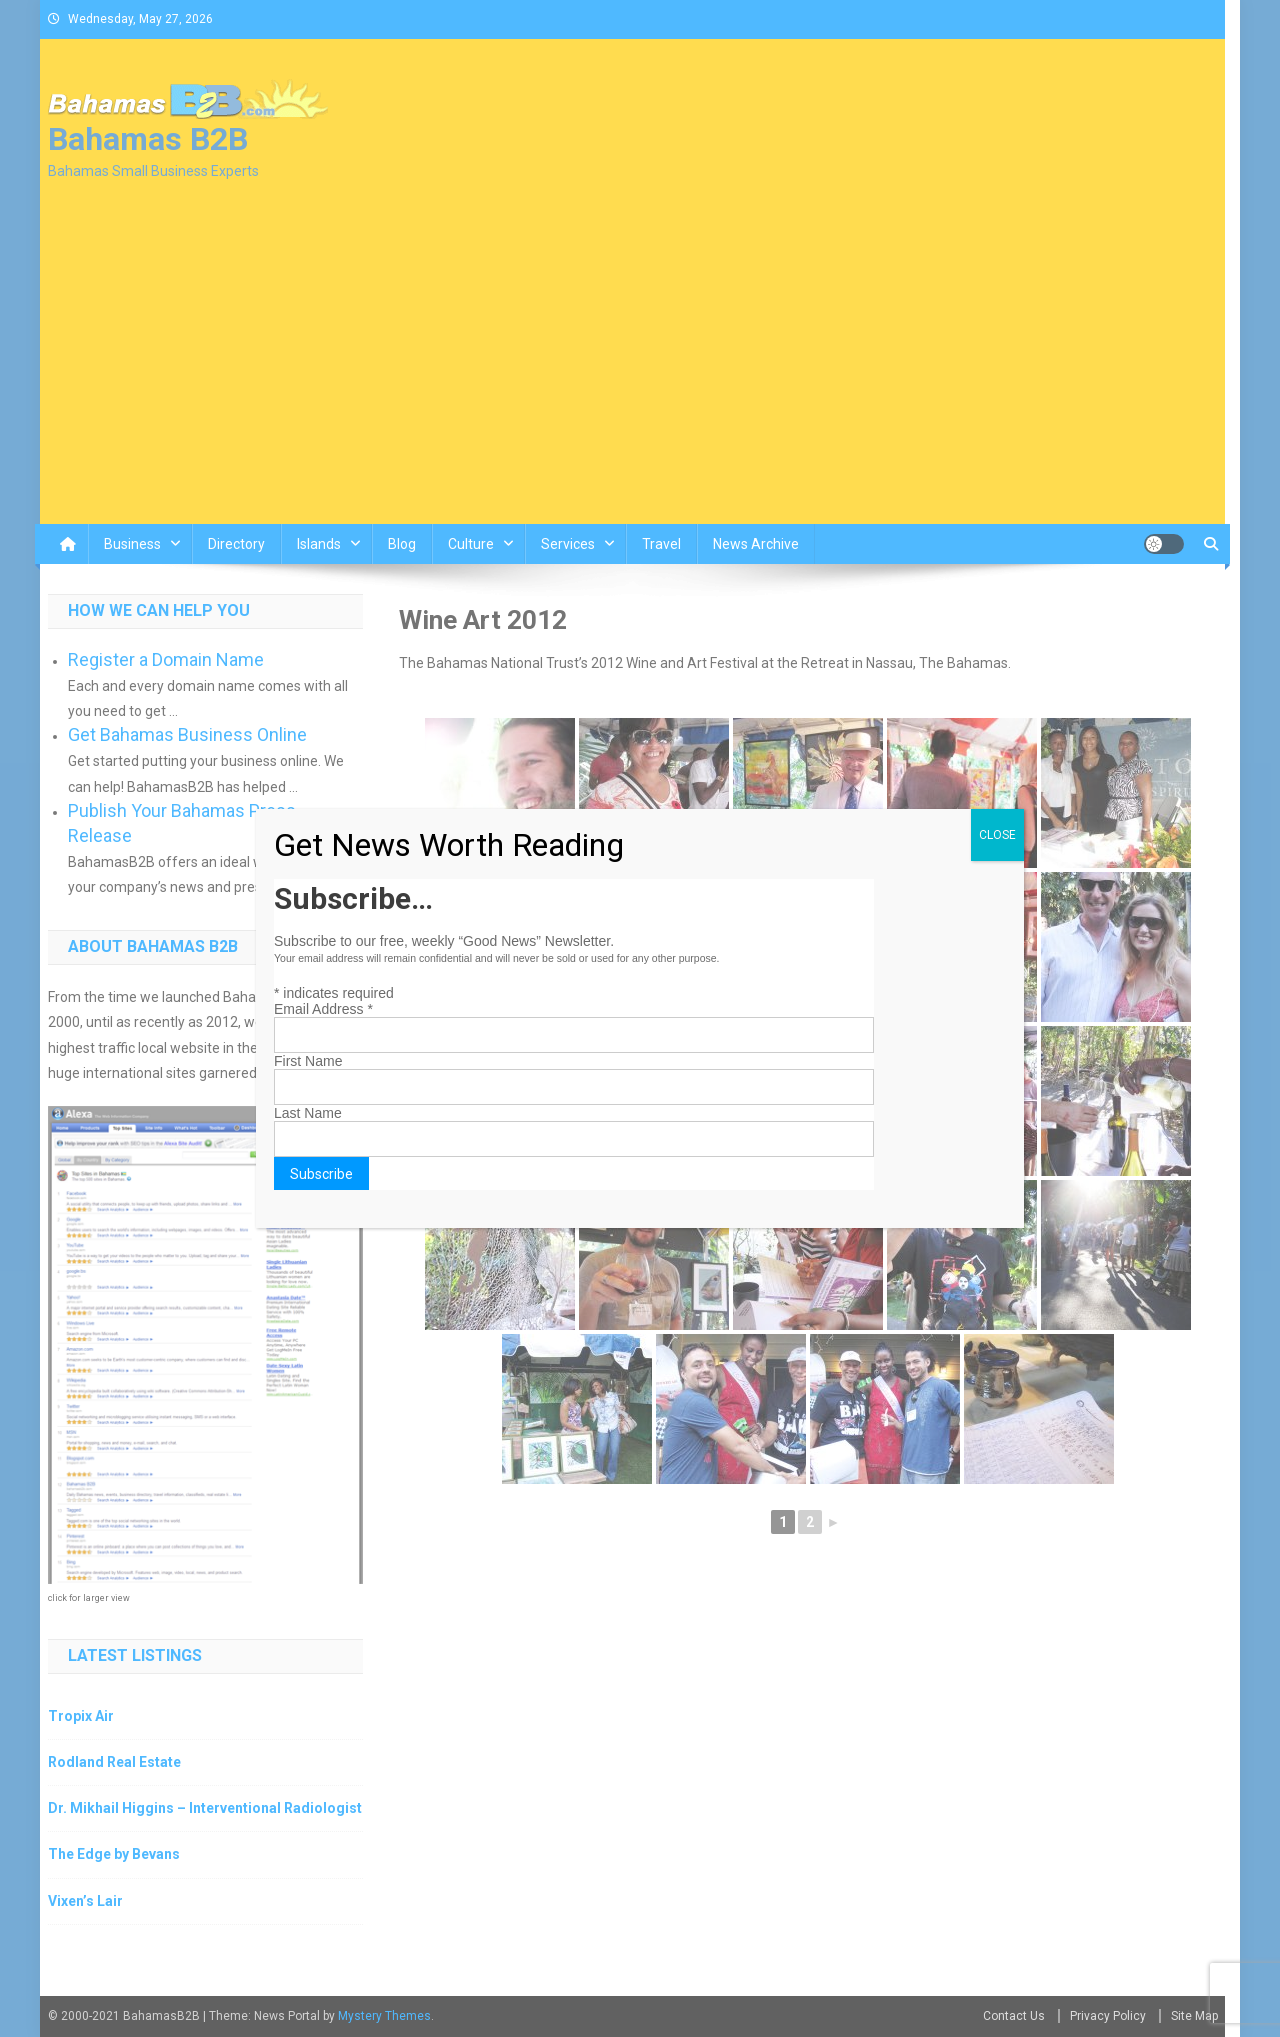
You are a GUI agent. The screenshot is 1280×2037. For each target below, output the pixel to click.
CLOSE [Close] (997, 835)
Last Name (308, 1113)
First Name (308, 1061)
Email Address (323, 1009)
